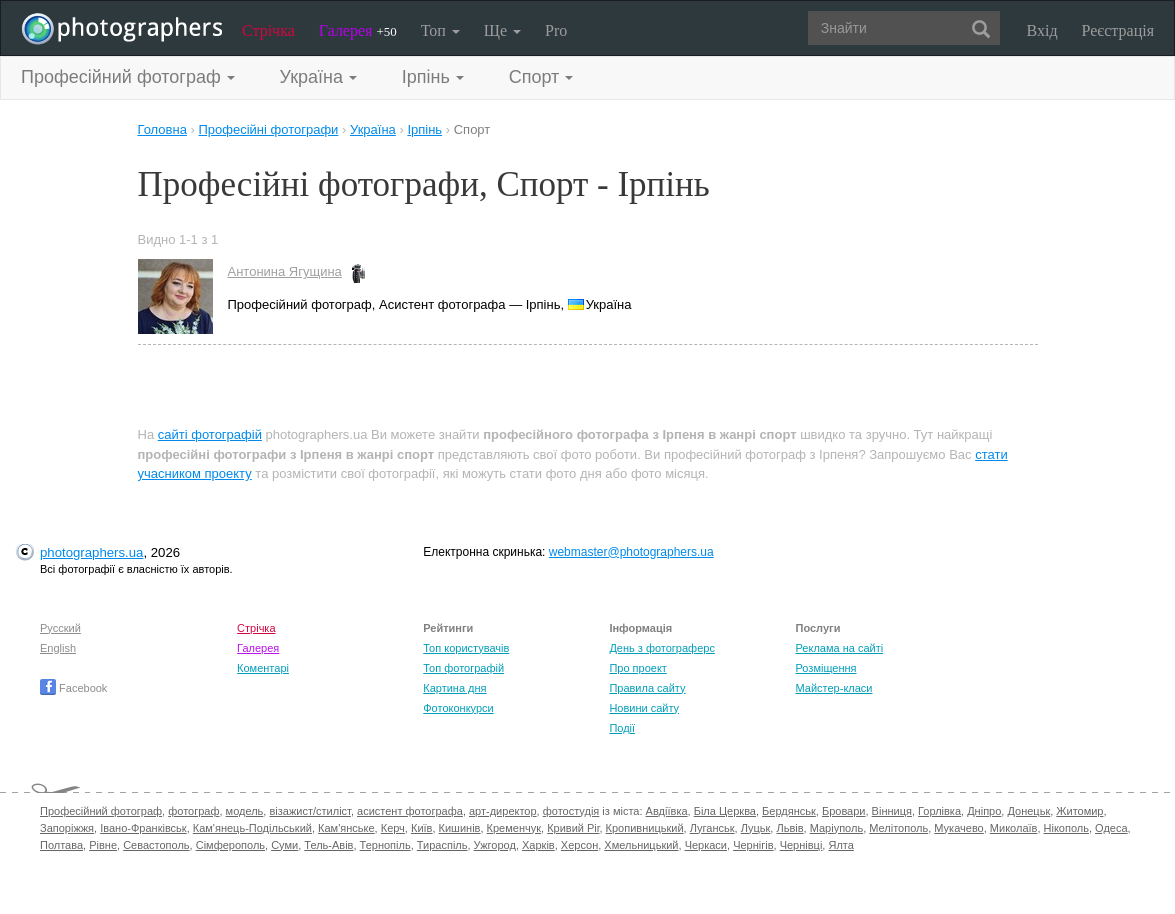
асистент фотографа (410, 811)
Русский (60, 628)
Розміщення (826, 668)
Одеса (1111, 828)
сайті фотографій (210, 434)
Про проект (637, 668)
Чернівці (801, 845)
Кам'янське (346, 828)
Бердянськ (789, 811)
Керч (393, 828)
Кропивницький (645, 828)
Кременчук (514, 828)
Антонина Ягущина (285, 271)
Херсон (579, 845)
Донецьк (1028, 811)
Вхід (1042, 30)
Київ (421, 828)
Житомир (1079, 811)
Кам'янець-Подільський (252, 828)
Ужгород (495, 845)
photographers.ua (91, 552)
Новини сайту (644, 708)
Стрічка (268, 30)
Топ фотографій (463, 668)
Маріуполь (836, 828)
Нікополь (1066, 828)
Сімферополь (230, 845)
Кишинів (460, 828)
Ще (502, 30)
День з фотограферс (662, 648)
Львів (789, 828)
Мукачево (958, 828)
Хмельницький (641, 845)
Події (622, 728)
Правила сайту (647, 688)
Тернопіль (385, 845)
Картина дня (454, 688)
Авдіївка (667, 811)
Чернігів (753, 845)
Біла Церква (725, 811)
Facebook (73, 688)
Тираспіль (442, 845)
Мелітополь (898, 828)
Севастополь (156, 845)
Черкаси (706, 845)
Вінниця (892, 811)
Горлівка (939, 811)
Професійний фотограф (101, 811)
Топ (440, 30)
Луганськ (712, 828)
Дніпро (984, 811)
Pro (556, 30)
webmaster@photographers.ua (631, 552)
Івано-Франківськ (143, 828)
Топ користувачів (466, 648)
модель (245, 811)
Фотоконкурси (458, 708)
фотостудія (571, 811)
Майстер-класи (834, 688)
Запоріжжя (67, 828)
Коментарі (263, 668)
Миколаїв (1014, 828)
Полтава (61, 845)
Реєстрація (1118, 30)
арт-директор (503, 811)
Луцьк (756, 828)
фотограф (193, 811)
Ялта (840, 845)
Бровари (844, 811)
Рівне (103, 845)
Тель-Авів (328, 845)
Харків (538, 845)
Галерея (358, 30)
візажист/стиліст (309, 811)
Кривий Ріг (573, 828)
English (58, 648)
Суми (284, 845)
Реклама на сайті (840, 648)
